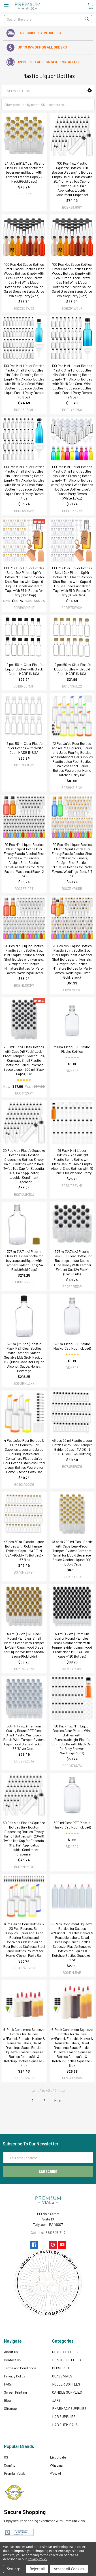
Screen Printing (15, 2392)
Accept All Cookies (69, 2568)
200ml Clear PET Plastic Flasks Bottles (72, 1049)
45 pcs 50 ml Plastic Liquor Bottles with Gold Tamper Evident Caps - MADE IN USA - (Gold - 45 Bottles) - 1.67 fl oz (24, 1550)
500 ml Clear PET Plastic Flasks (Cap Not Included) (72, 1824)
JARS (56, 2400)
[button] (89, 90)
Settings (14, 2568)
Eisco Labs (58, 2457)
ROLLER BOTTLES (66, 2384)
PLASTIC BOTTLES (66, 2360)
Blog (7, 2400)
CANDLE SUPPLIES (67, 2392)
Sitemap (10, 2408)
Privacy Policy (14, 2376)
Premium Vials (15, 2473)
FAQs (8, 2384)
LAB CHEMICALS (65, 2424)
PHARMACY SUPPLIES (69, 2408)
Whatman (57, 2465)
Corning (9, 2465)
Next (60, 2100)
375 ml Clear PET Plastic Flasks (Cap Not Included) (72, 1346)
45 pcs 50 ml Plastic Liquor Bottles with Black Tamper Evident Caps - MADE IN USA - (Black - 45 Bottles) (72, 1447)
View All (56, 2473)
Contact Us (12, 2360)
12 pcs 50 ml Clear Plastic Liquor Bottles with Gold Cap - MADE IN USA (72, 669)
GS (6, 2457)
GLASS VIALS (62, 2376)
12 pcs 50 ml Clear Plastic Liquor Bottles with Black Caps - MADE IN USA (24, 669)
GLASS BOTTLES (65, 2352)
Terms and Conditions (20, 2368)
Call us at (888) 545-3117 (48, 2232)
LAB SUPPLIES (63, 2416)
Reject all (37, 2568)
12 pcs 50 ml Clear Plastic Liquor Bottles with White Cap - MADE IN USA (24, 747)
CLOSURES (60, 2368)
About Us (11, 2352)
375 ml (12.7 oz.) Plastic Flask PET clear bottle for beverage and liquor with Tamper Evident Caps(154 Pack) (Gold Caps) (24, 1260)
